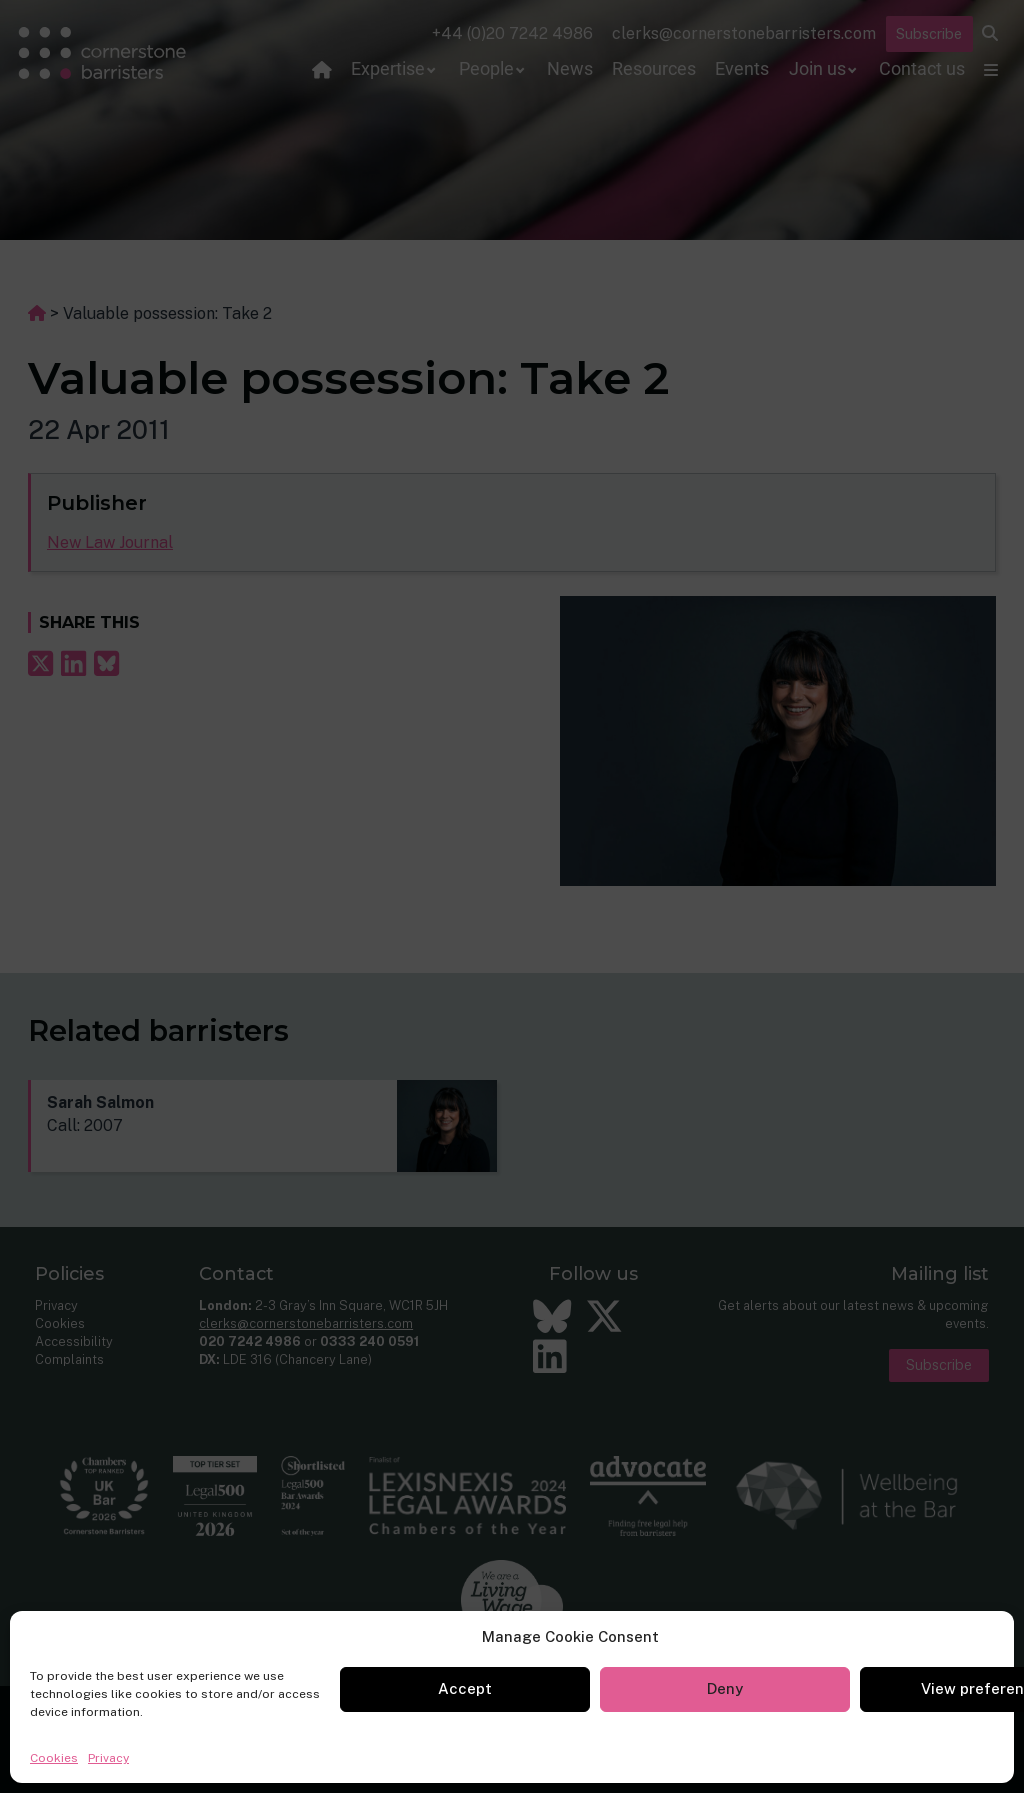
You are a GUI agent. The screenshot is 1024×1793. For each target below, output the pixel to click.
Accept (465, 1688)
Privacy (108, 1758)
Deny (725, 1688)
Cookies (54, 1758)
